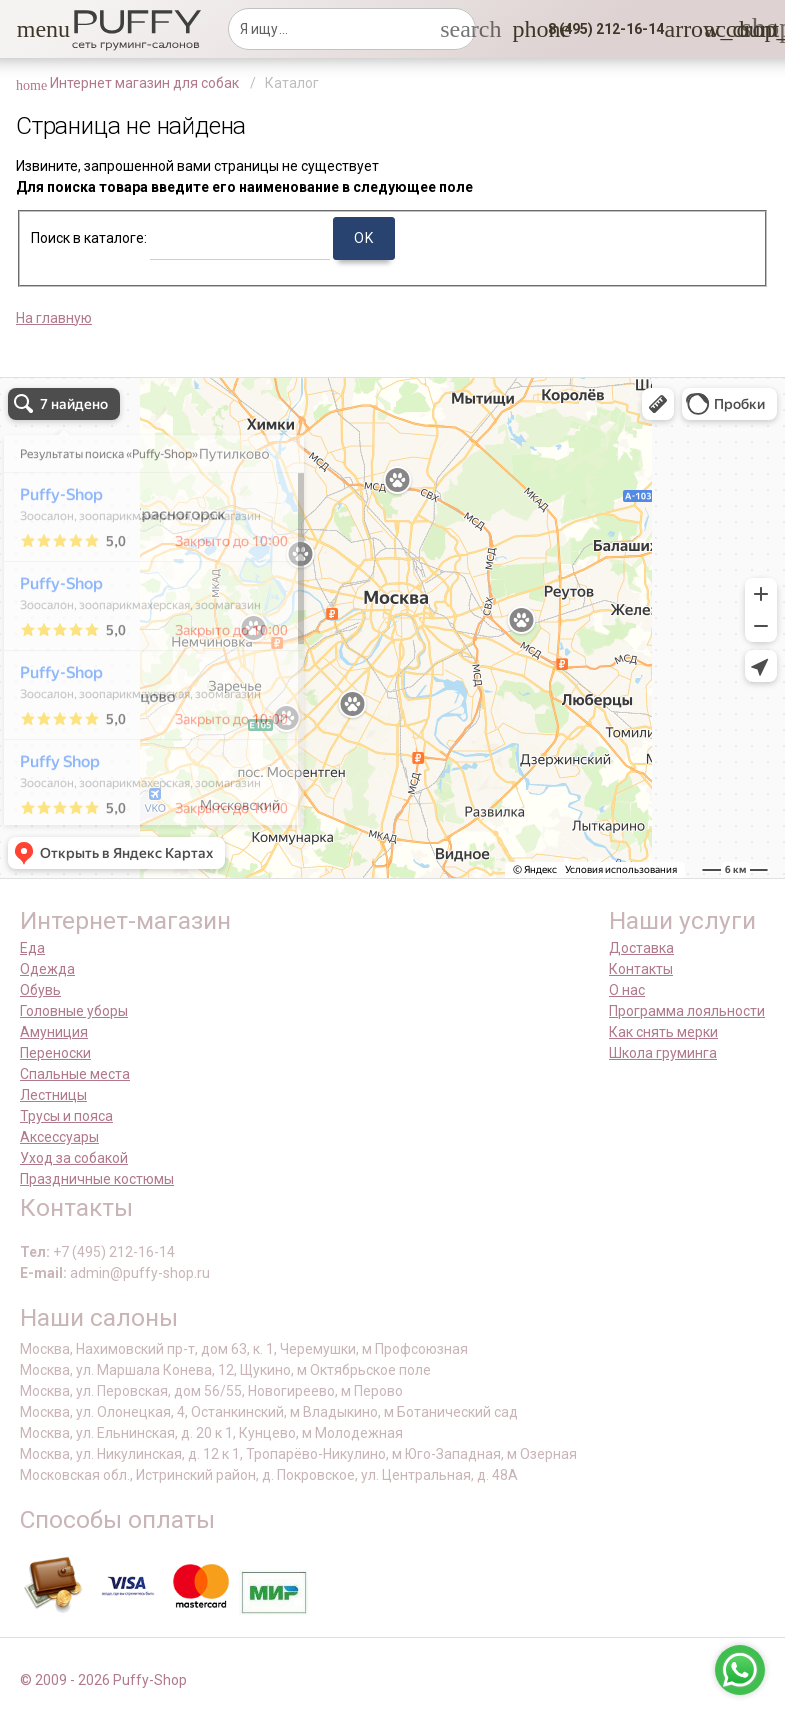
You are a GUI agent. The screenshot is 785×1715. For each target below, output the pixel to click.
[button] (29, 29)
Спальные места (75, 1074)
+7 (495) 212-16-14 (114, 1252)
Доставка (641, 948)
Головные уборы (74, 1011)
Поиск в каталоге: (89, 238)
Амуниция (54, 1032)
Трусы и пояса (66, 1116)
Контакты (641, 969)
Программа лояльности (687, 1011)
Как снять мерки (663, 1032)
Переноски (55, 1053)
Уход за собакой (74, 1158)
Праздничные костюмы (97, 1179)
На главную (54, 318)
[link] (716, 29)
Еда (32, 948)
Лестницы (53, 1095)
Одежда (47, 969)
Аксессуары (59, 1137)
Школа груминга (663, 1053)
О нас (627, 990)
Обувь (40, 990)
